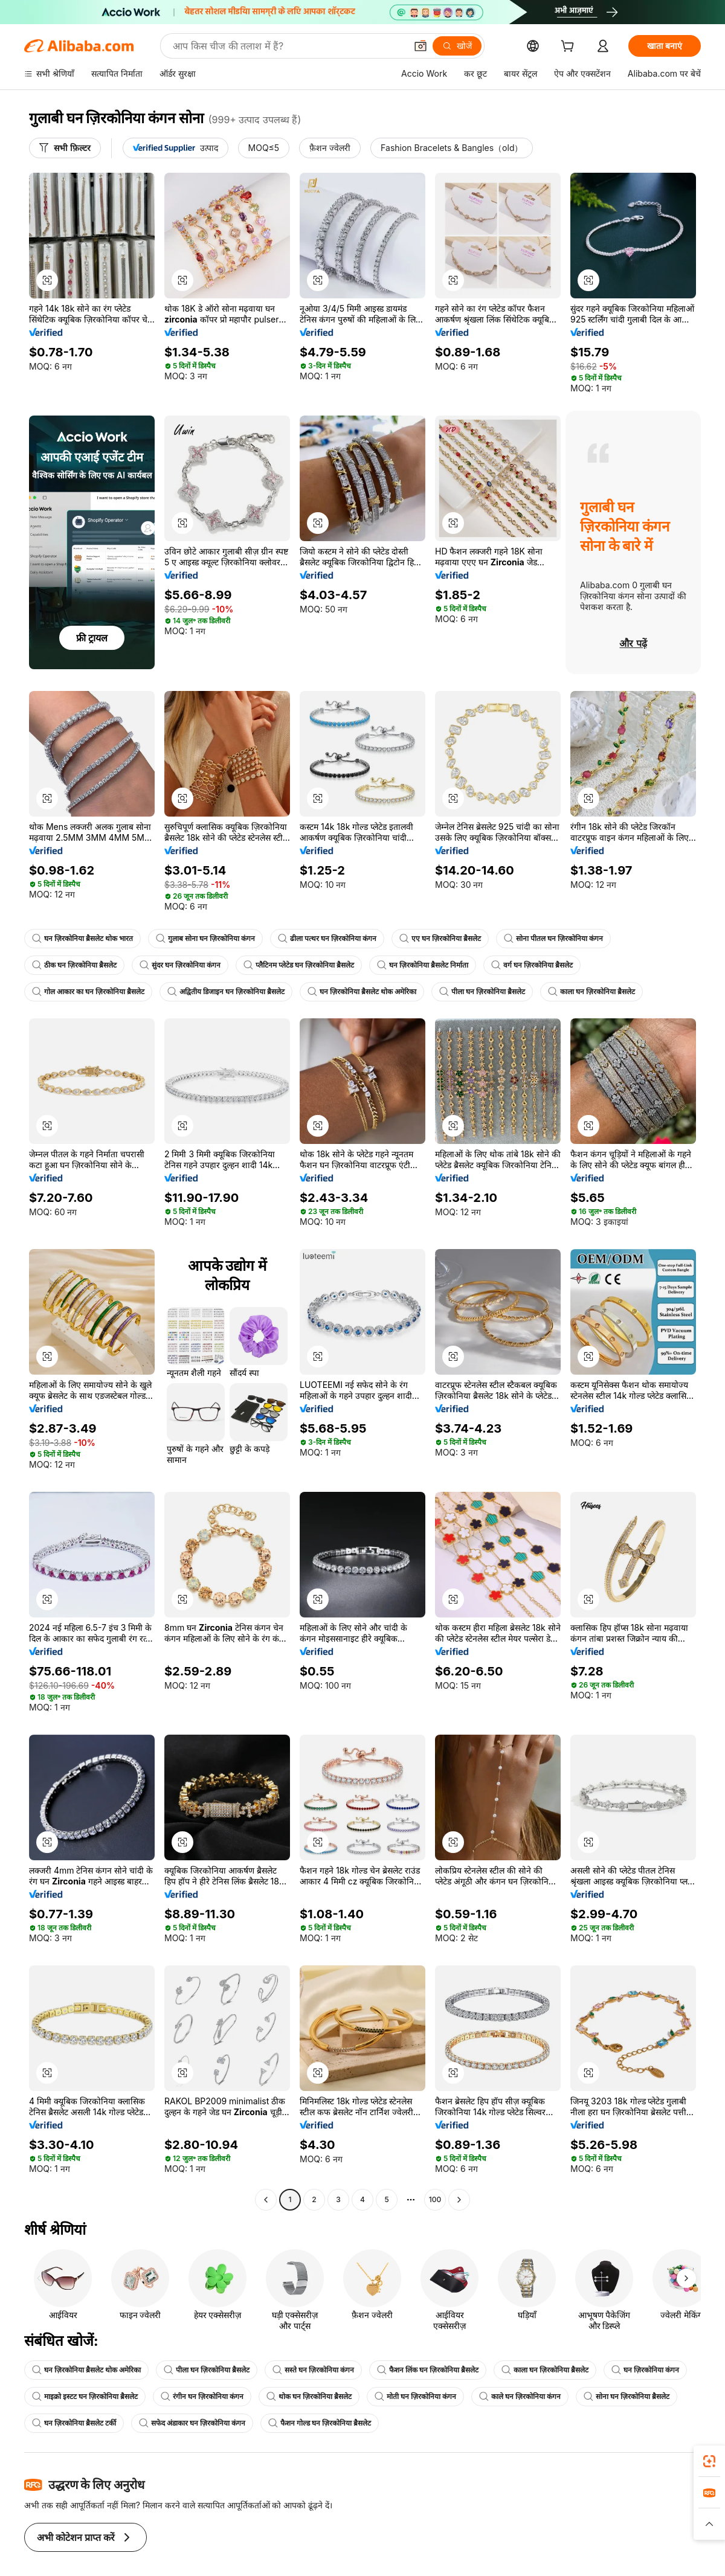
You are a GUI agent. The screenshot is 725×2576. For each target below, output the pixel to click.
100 (435, 2199)
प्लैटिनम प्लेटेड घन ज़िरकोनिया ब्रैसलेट (298, 965)
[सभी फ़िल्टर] (64, 148)
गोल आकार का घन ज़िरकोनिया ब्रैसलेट (88, 992)
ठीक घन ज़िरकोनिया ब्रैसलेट (74, 965)
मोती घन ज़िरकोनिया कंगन (415, 2396)
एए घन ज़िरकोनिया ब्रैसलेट (440, 938)
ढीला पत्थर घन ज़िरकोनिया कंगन (327, 938)
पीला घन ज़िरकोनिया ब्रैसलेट (482, 992)
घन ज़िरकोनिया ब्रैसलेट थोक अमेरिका (362, 992)
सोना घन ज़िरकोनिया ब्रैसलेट (626, 2396)
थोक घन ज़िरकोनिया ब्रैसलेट (309, 2396)
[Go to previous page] (266, 2200)
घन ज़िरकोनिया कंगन (645, 2370)
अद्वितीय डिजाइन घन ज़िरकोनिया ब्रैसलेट (226, 992)
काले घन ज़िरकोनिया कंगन (520, 2396)
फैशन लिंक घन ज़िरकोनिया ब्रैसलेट (427, 2370)
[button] (47, 280)
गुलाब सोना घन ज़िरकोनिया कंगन (205, 938)
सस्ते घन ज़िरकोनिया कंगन (313, 2370)
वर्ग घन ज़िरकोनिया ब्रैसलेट (532, 965)
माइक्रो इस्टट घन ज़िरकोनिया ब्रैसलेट (85, 2396)
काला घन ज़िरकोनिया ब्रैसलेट (591, 992)
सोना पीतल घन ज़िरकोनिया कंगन (553, 938)
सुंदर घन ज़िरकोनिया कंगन (180, 965)
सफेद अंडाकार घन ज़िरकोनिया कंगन (192, 2423)
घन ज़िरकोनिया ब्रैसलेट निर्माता (422, 965)
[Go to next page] (459, 2200)
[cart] (570, 47)
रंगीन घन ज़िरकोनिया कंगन (202, 2396)
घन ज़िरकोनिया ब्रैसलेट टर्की (74, 2423)
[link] (709, 2461)
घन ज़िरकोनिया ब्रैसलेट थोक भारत (82, 938)
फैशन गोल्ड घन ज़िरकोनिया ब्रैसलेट (319, 2423)
